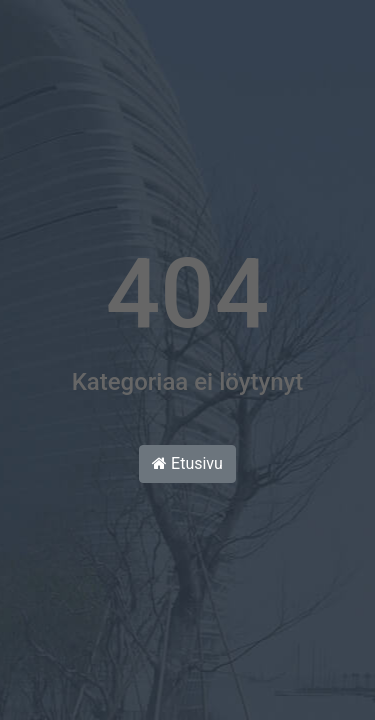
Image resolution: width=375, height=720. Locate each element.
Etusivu (187, 463)
